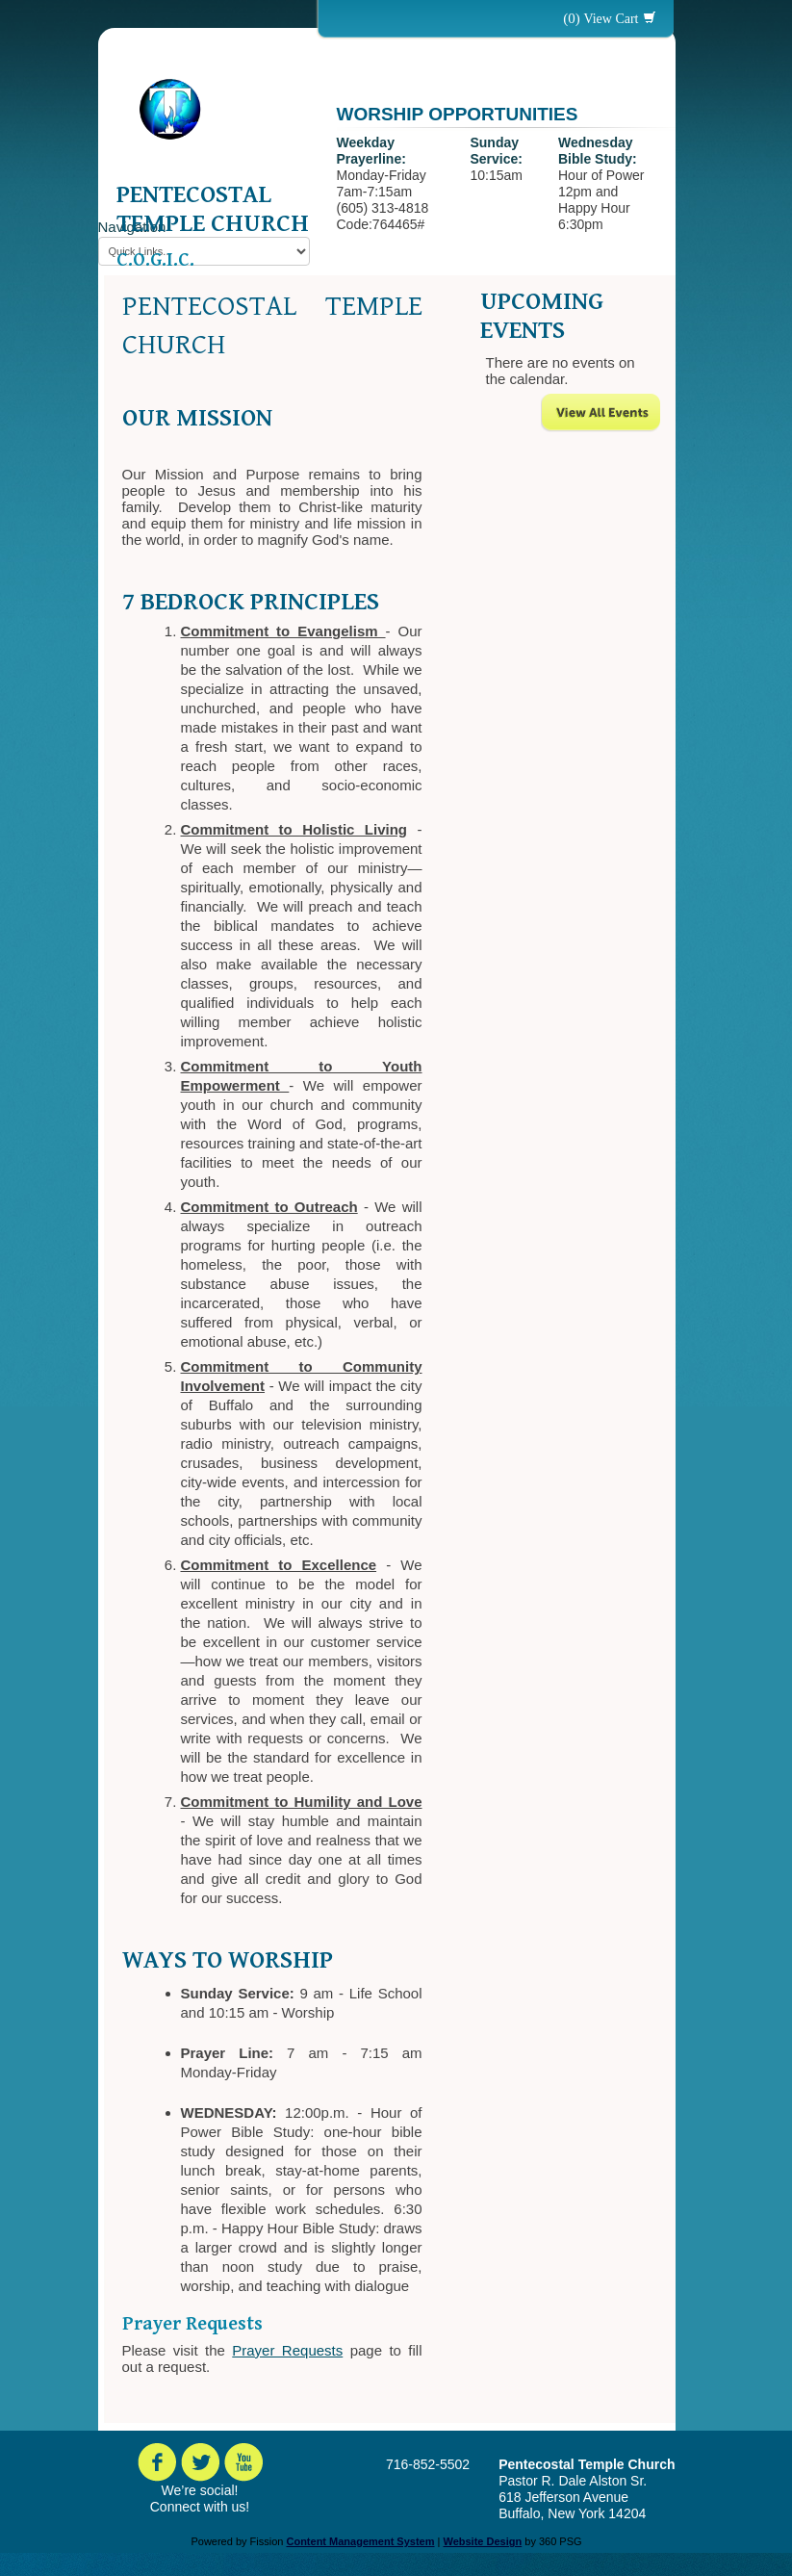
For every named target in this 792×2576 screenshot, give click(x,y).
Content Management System (360, 2541)
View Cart (610, 19)
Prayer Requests (287, 2350)
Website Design (482, 2541)
